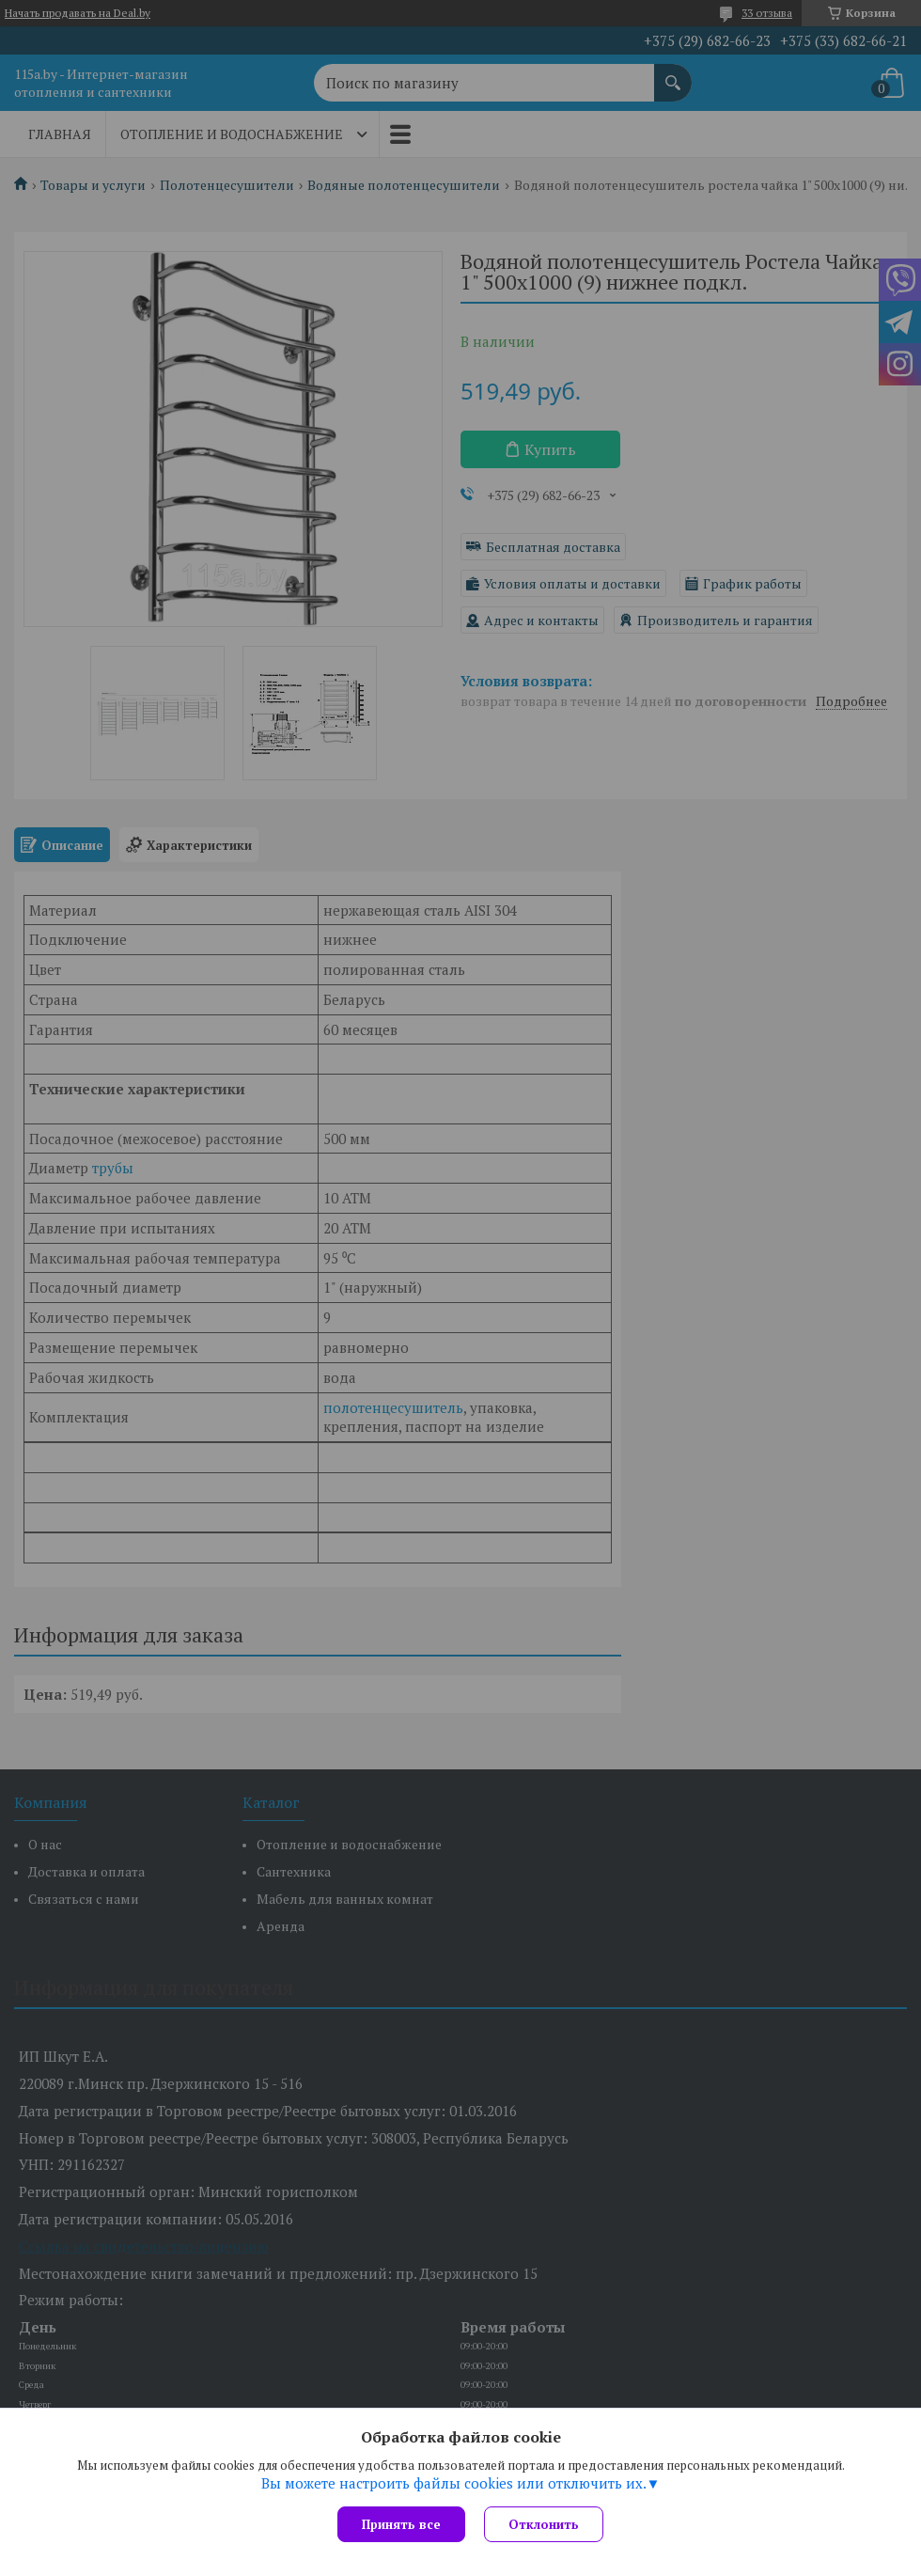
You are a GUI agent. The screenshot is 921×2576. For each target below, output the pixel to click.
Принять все (401, 2524)
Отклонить (543, 2524)
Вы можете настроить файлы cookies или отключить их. (454, 2482)
